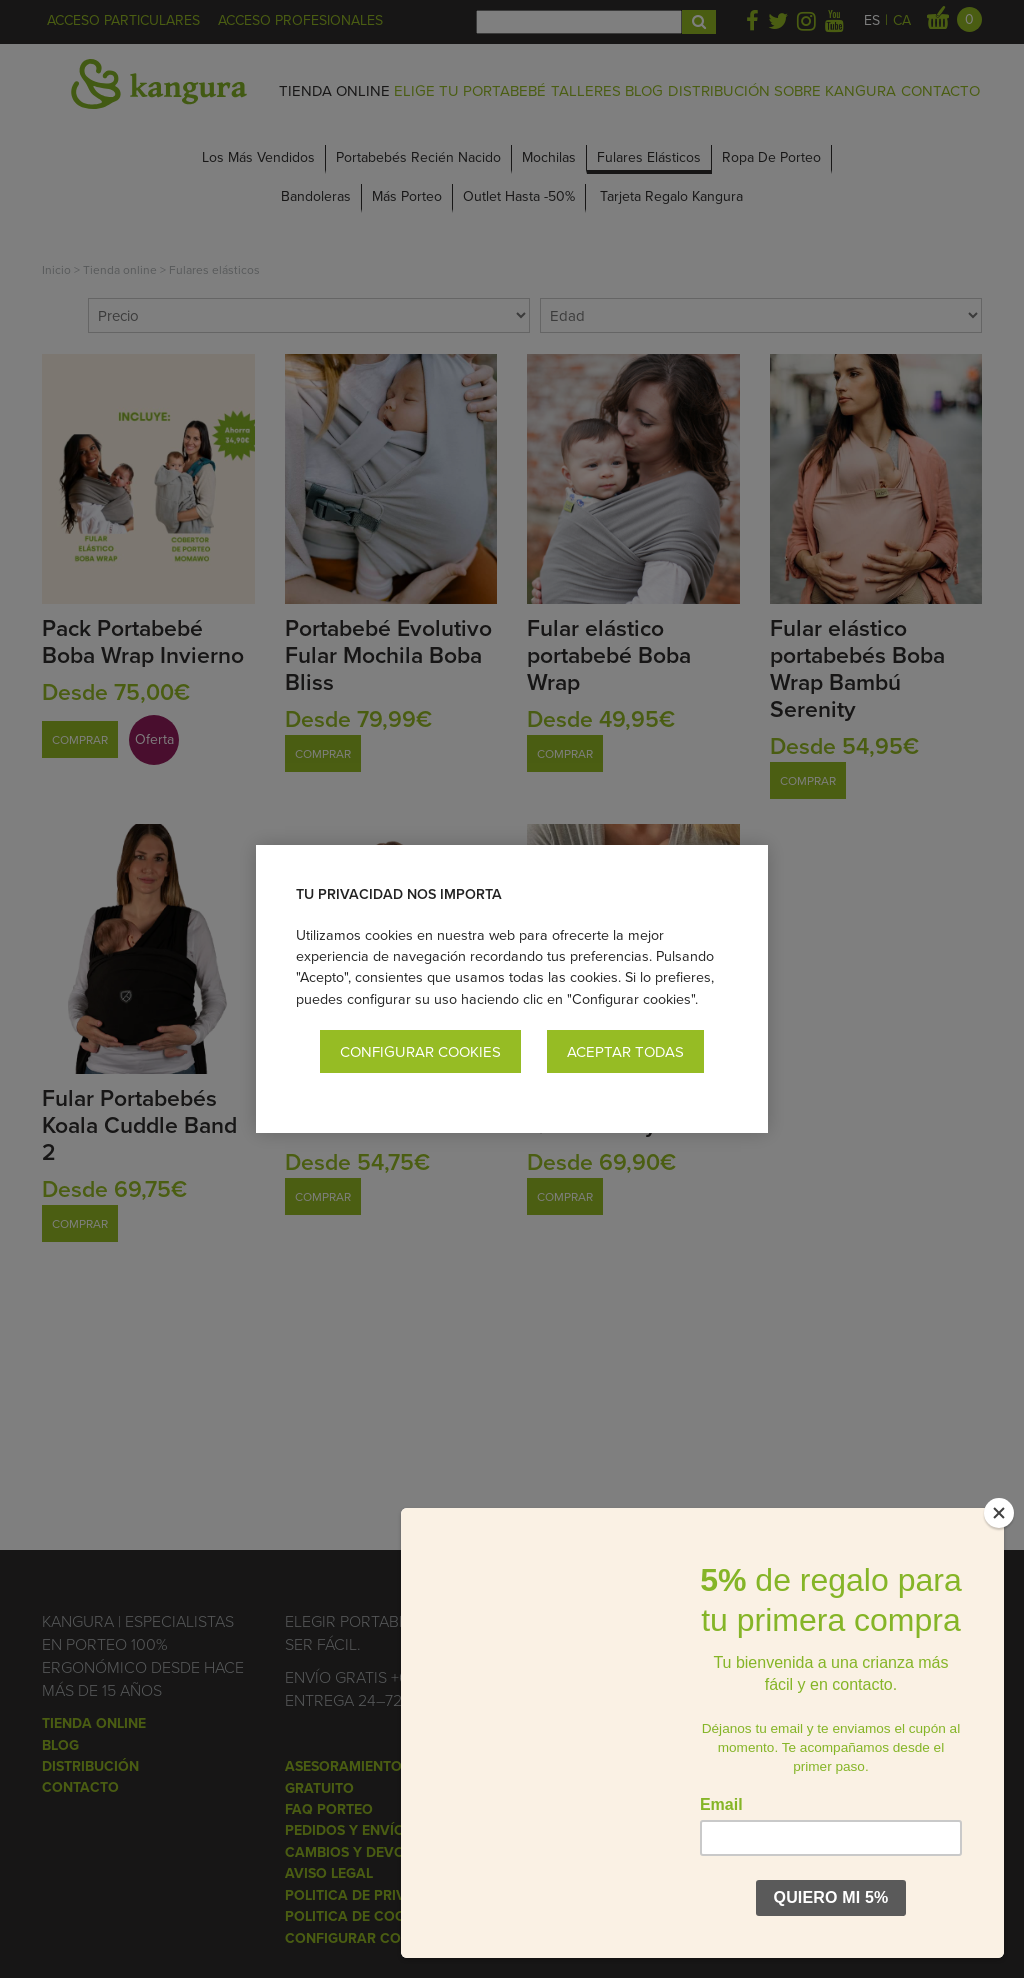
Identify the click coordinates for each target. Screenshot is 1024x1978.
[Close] (999, 1513)
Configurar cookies (420, 1051)
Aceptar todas (625, 1051)
